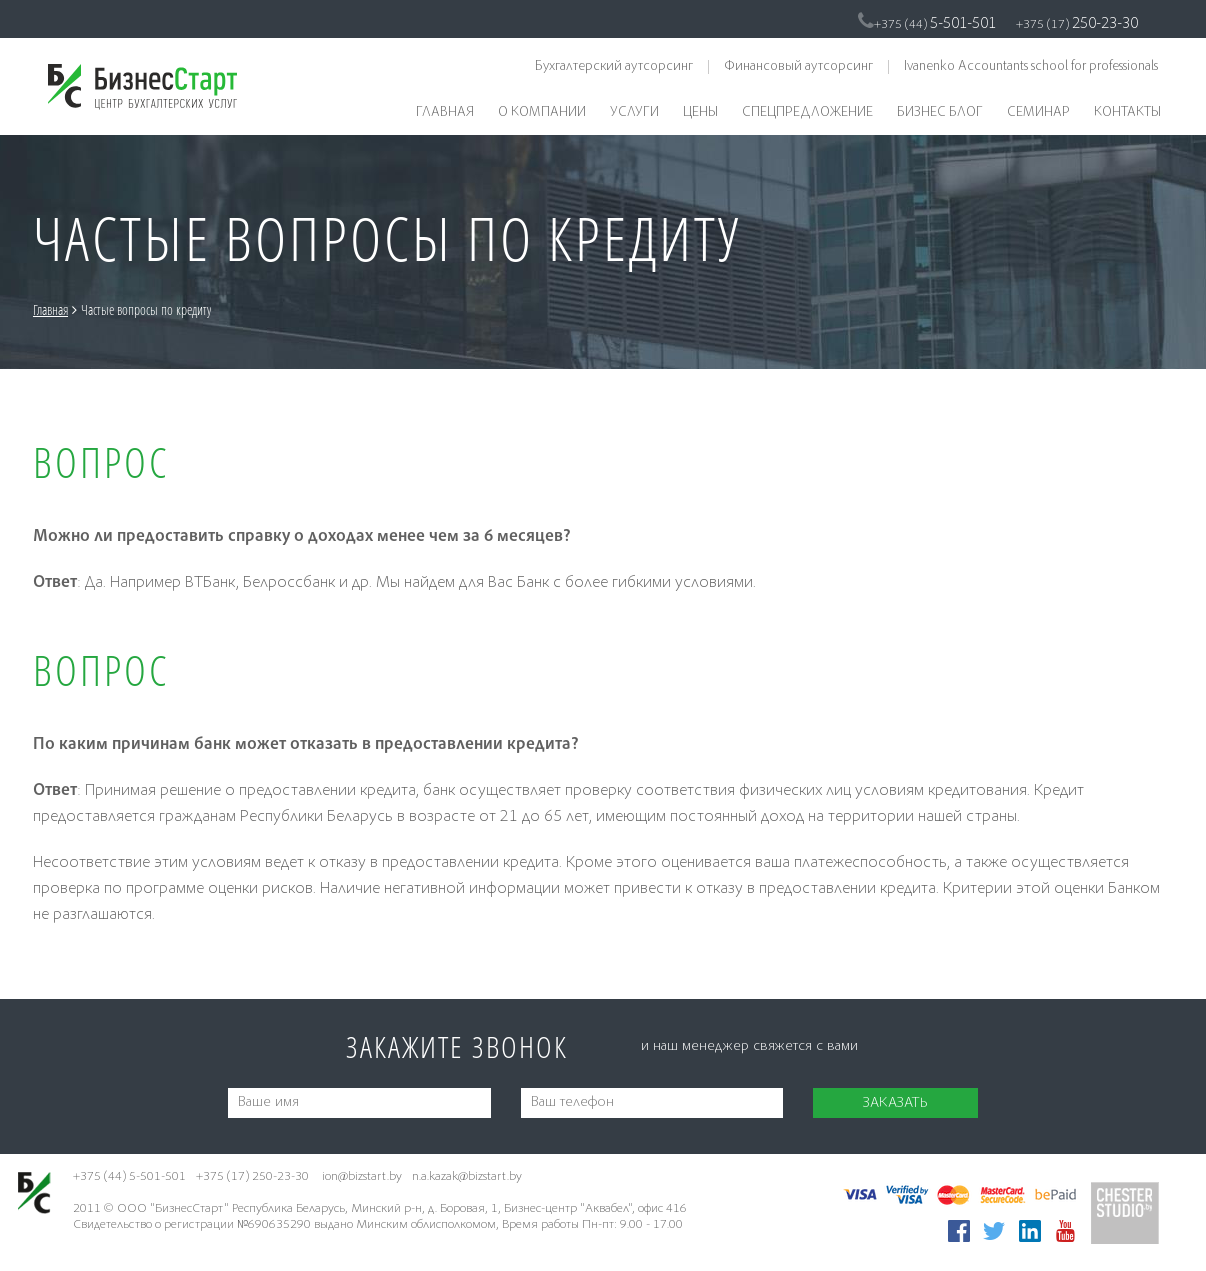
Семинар (1038, 113)
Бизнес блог (940, 113)
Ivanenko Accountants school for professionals (1031, 67)
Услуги (634, 113)
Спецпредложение (807, 113)
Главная (445, 113)
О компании (542, 113)
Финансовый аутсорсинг (798, 67)
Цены (700, 113)
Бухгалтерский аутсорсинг (614, 67)
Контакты (1127, 113)
